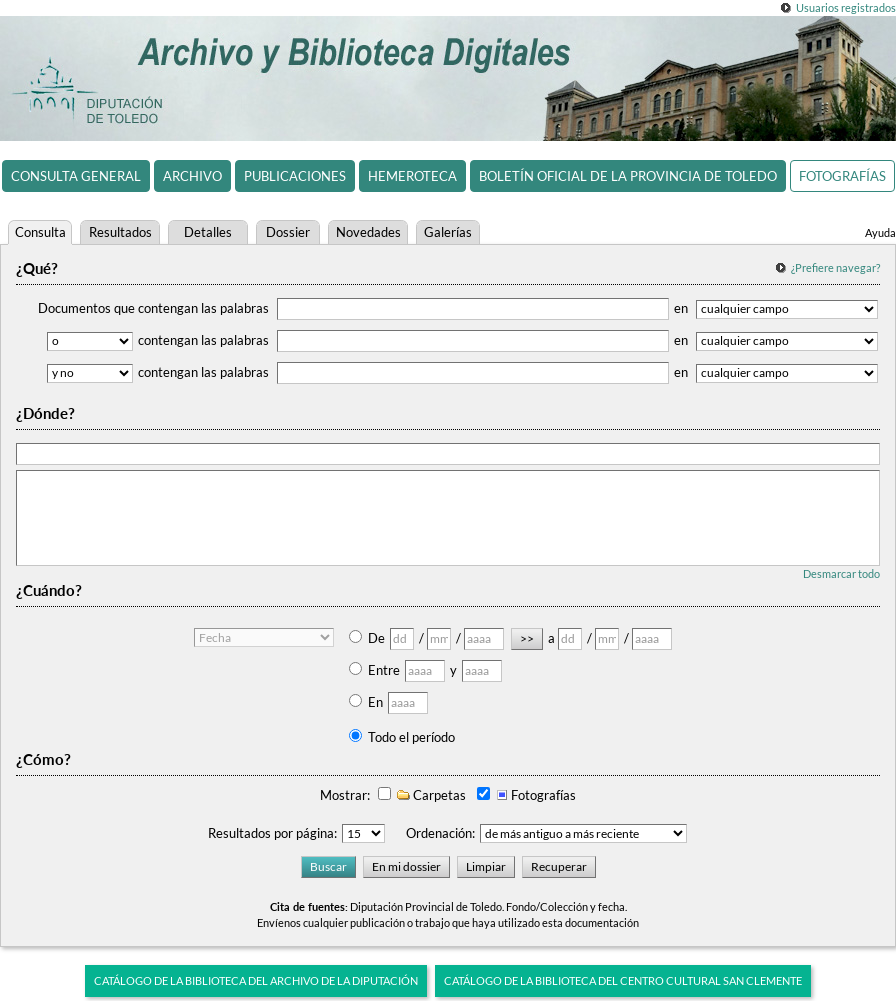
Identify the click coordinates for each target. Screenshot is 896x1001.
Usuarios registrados (846, 7)
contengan (403, 340)
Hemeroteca (412, 176)
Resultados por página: (272, 833)
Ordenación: (440, 833)
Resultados (120, 232)
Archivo (192, 176)
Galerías (448, 232)
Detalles (208, 232)
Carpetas (430, 795)
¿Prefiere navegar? (835, 267)
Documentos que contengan (353, 308)
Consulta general (76, 176)
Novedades (368, 232)
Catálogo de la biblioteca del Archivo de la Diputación (256, 980)
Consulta (40, 232)
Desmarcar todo (841, 573)
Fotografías (842, 176)
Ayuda (880, 232)
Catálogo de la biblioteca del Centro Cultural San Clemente (623, 980)
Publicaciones (295, 176)
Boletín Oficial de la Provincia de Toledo (628, 176)
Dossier (288, 232)
